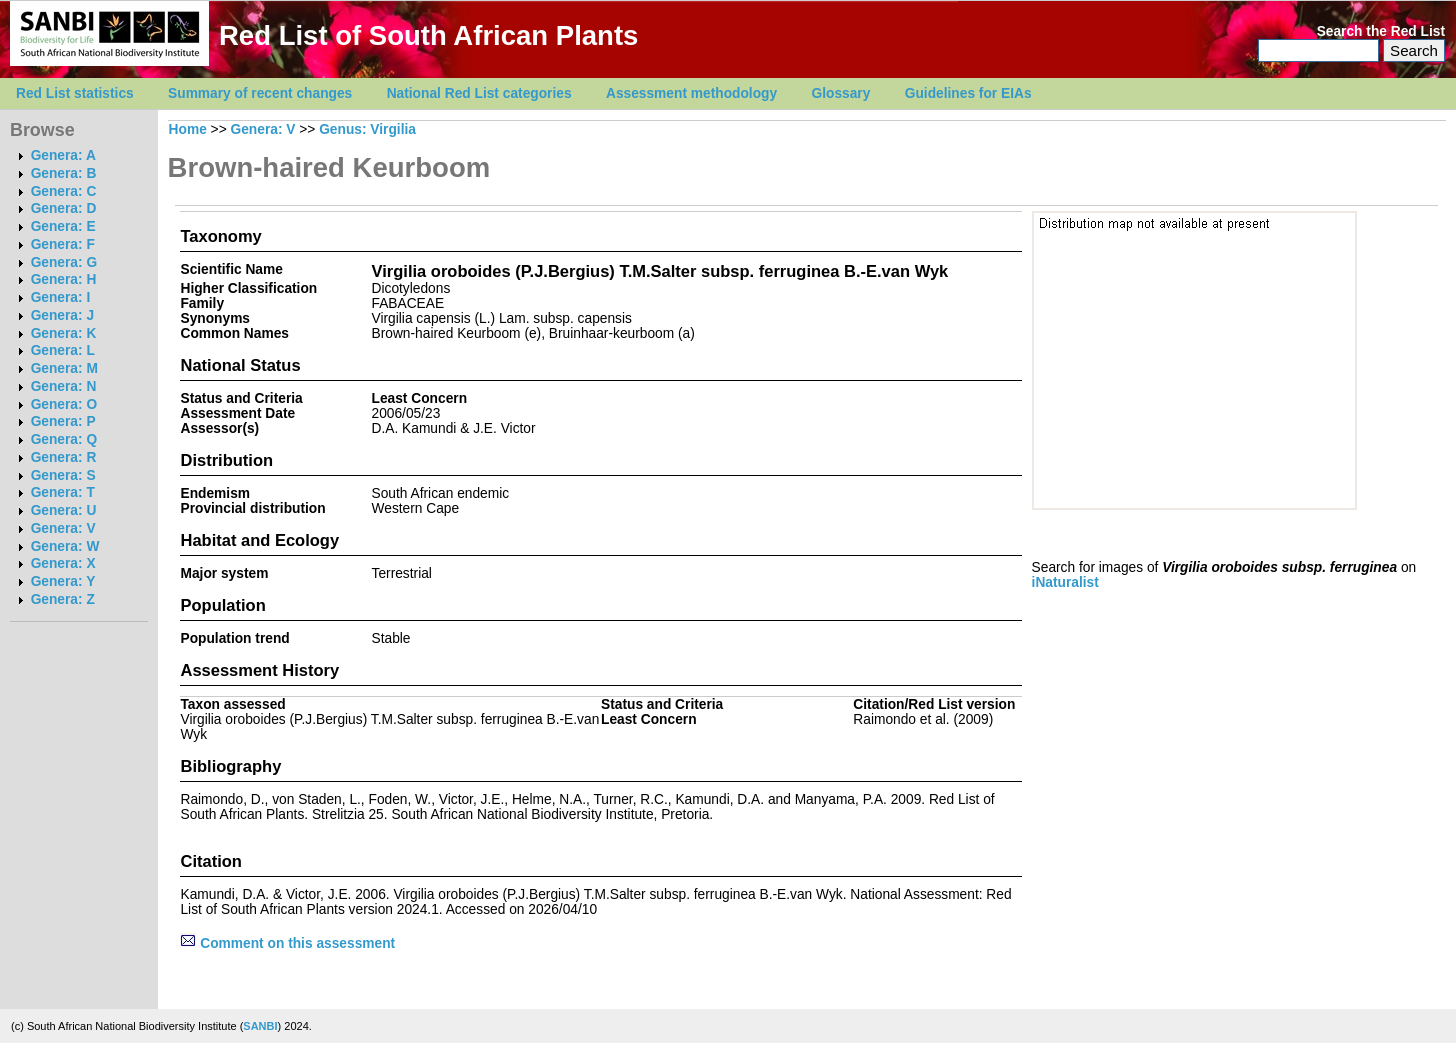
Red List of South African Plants (428, 35)
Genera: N (64, 386)
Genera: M (64, 368)
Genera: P (63, 421)
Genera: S (63, 475)
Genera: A (63, 155)
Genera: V (63, 528)
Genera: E (63, 226)
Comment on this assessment (287, 943)
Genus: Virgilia (367, 129)
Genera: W (65, 546)
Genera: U (64, 510)
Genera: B (64, 173)
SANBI (260, 1026)
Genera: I (61, 297)
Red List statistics (75, 93)
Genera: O (64, 404)
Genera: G (64, 262)
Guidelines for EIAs (968, 93)
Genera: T (63, 492)
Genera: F (63, 244)
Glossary (841, 93)
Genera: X (63, 563)
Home (188, 129)
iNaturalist (1065, 582)
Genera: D (64, 208)
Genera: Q (64, 439)
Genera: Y (63, 581)
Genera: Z (63, 599)
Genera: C (64, 191)
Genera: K (64, 333)
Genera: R (64, 457)
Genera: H (64, 279)
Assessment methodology (691, 93)
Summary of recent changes (260, 93)
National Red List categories (479, 93)
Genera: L (63, 350)
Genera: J (62, 315)
